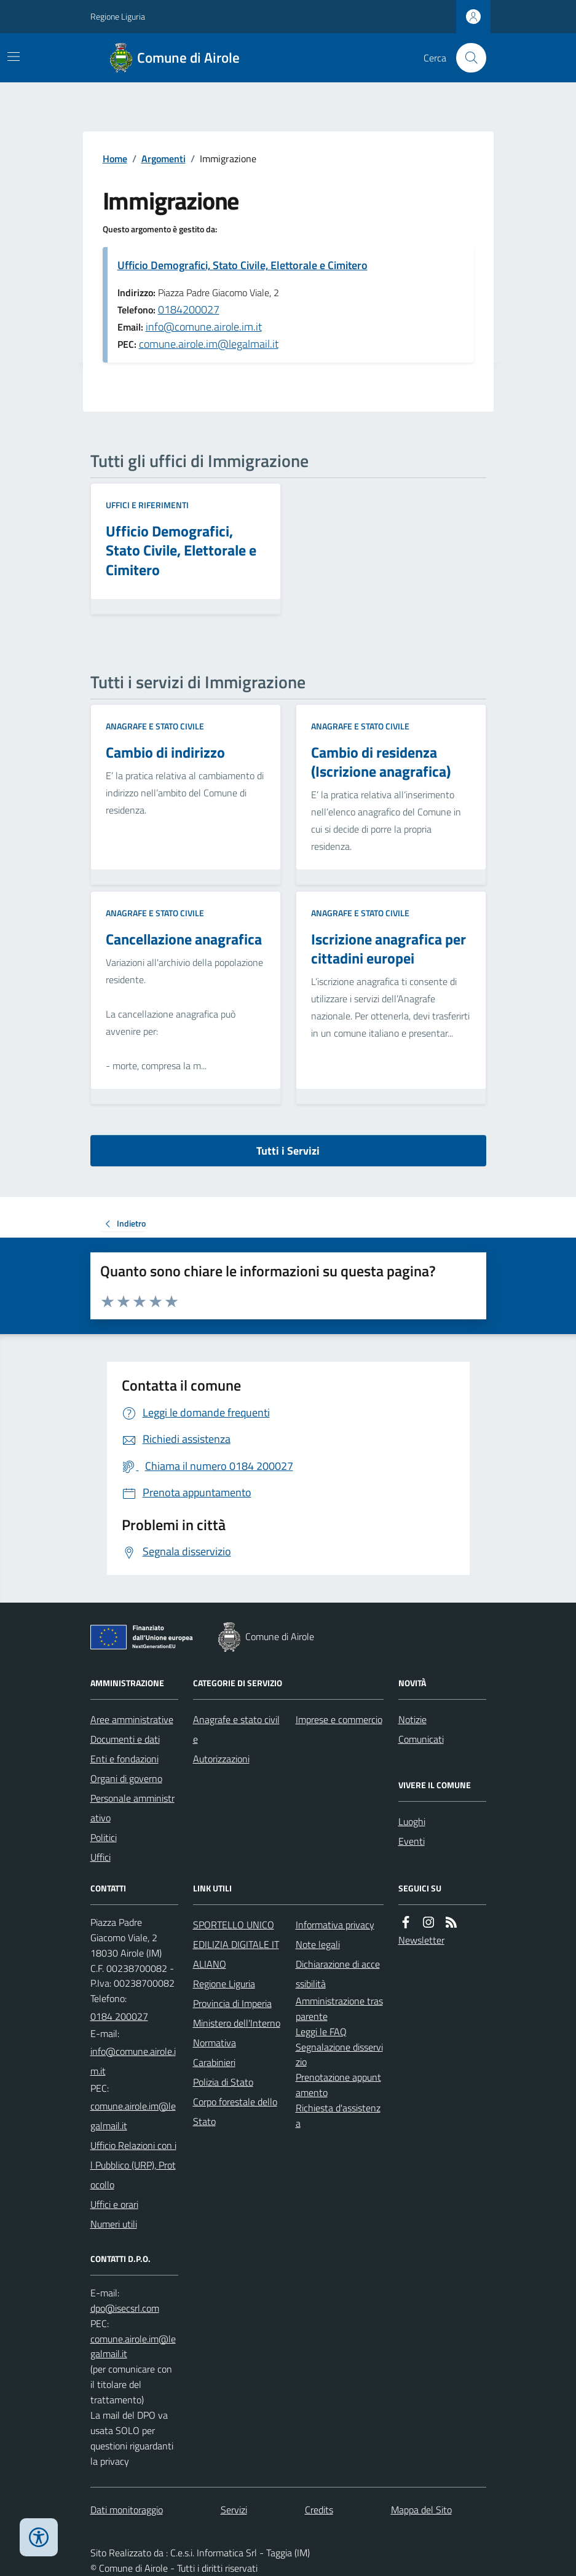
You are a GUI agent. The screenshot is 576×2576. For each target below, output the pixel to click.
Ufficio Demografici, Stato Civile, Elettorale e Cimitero (242, 265)
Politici (103, 1837)
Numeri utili (113, 2224)
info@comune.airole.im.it (204, 326)
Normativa (214, 2042)
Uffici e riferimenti (147, 504)
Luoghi (411, 1821)
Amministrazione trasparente (339, 2008)
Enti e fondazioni (124, 1758)
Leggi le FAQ (321, 2031)
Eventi (411, 1841)
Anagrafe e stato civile (155, 726)
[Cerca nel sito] (466, 58)
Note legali (318, 1944)
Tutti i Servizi (288, 1150)
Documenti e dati (125, 1739)
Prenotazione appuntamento (338, 2085)
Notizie (412, 1719)
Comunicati (421, 1739)
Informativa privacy (335, 1924)
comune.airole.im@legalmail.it (208, 344)
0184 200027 (119, 2016)
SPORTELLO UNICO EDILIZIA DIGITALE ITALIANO (236, 1944)
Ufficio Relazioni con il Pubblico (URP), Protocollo (133, 2165)
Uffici (100, 1857)
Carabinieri (214, 2062)
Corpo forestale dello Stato (235, 2111)
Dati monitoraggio (126, 2509)
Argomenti (163, 158)
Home (115, 158)
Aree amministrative (131, 1719)
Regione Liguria (117, 16)
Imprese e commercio (339, 1719)
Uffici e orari (114, 2204)
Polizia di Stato (223, 2082)
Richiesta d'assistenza (338, 2115)
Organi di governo (126, 1778)
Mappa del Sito (421, 2509)
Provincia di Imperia (232, 2003)
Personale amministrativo (132, 1808)
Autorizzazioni (221, 1758)
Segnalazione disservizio (339, 2055)
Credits (319, 2509)
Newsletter (421, 1940)
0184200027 (188, 309)
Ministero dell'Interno (236, 2023)
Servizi (234, 2509)
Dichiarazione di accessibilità (338, 1974)
